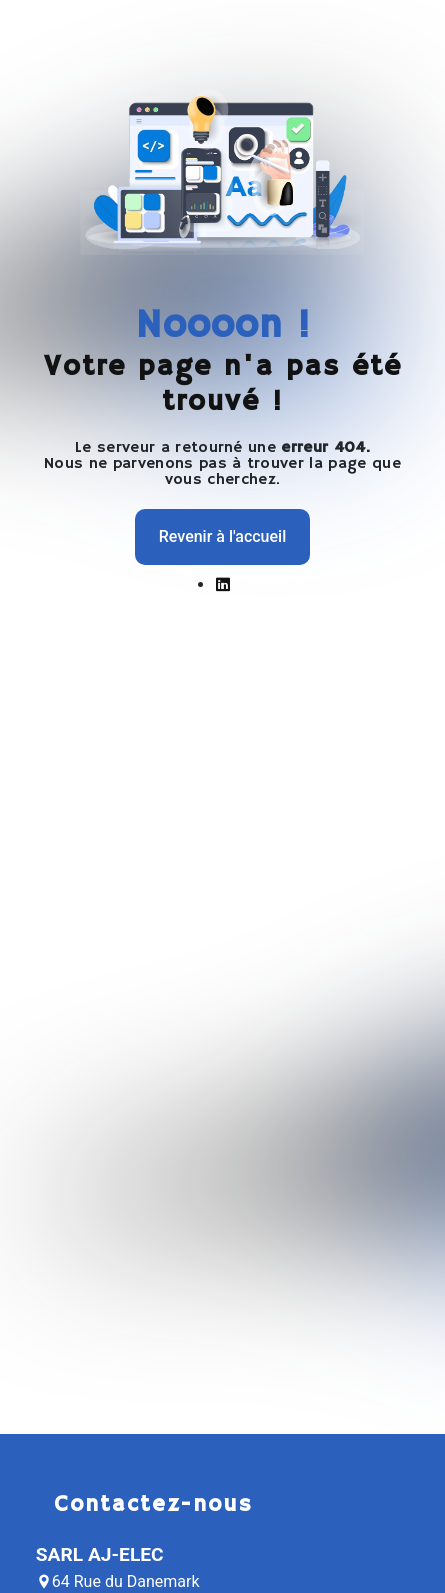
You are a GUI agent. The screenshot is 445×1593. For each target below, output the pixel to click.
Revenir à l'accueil (222, 536)
